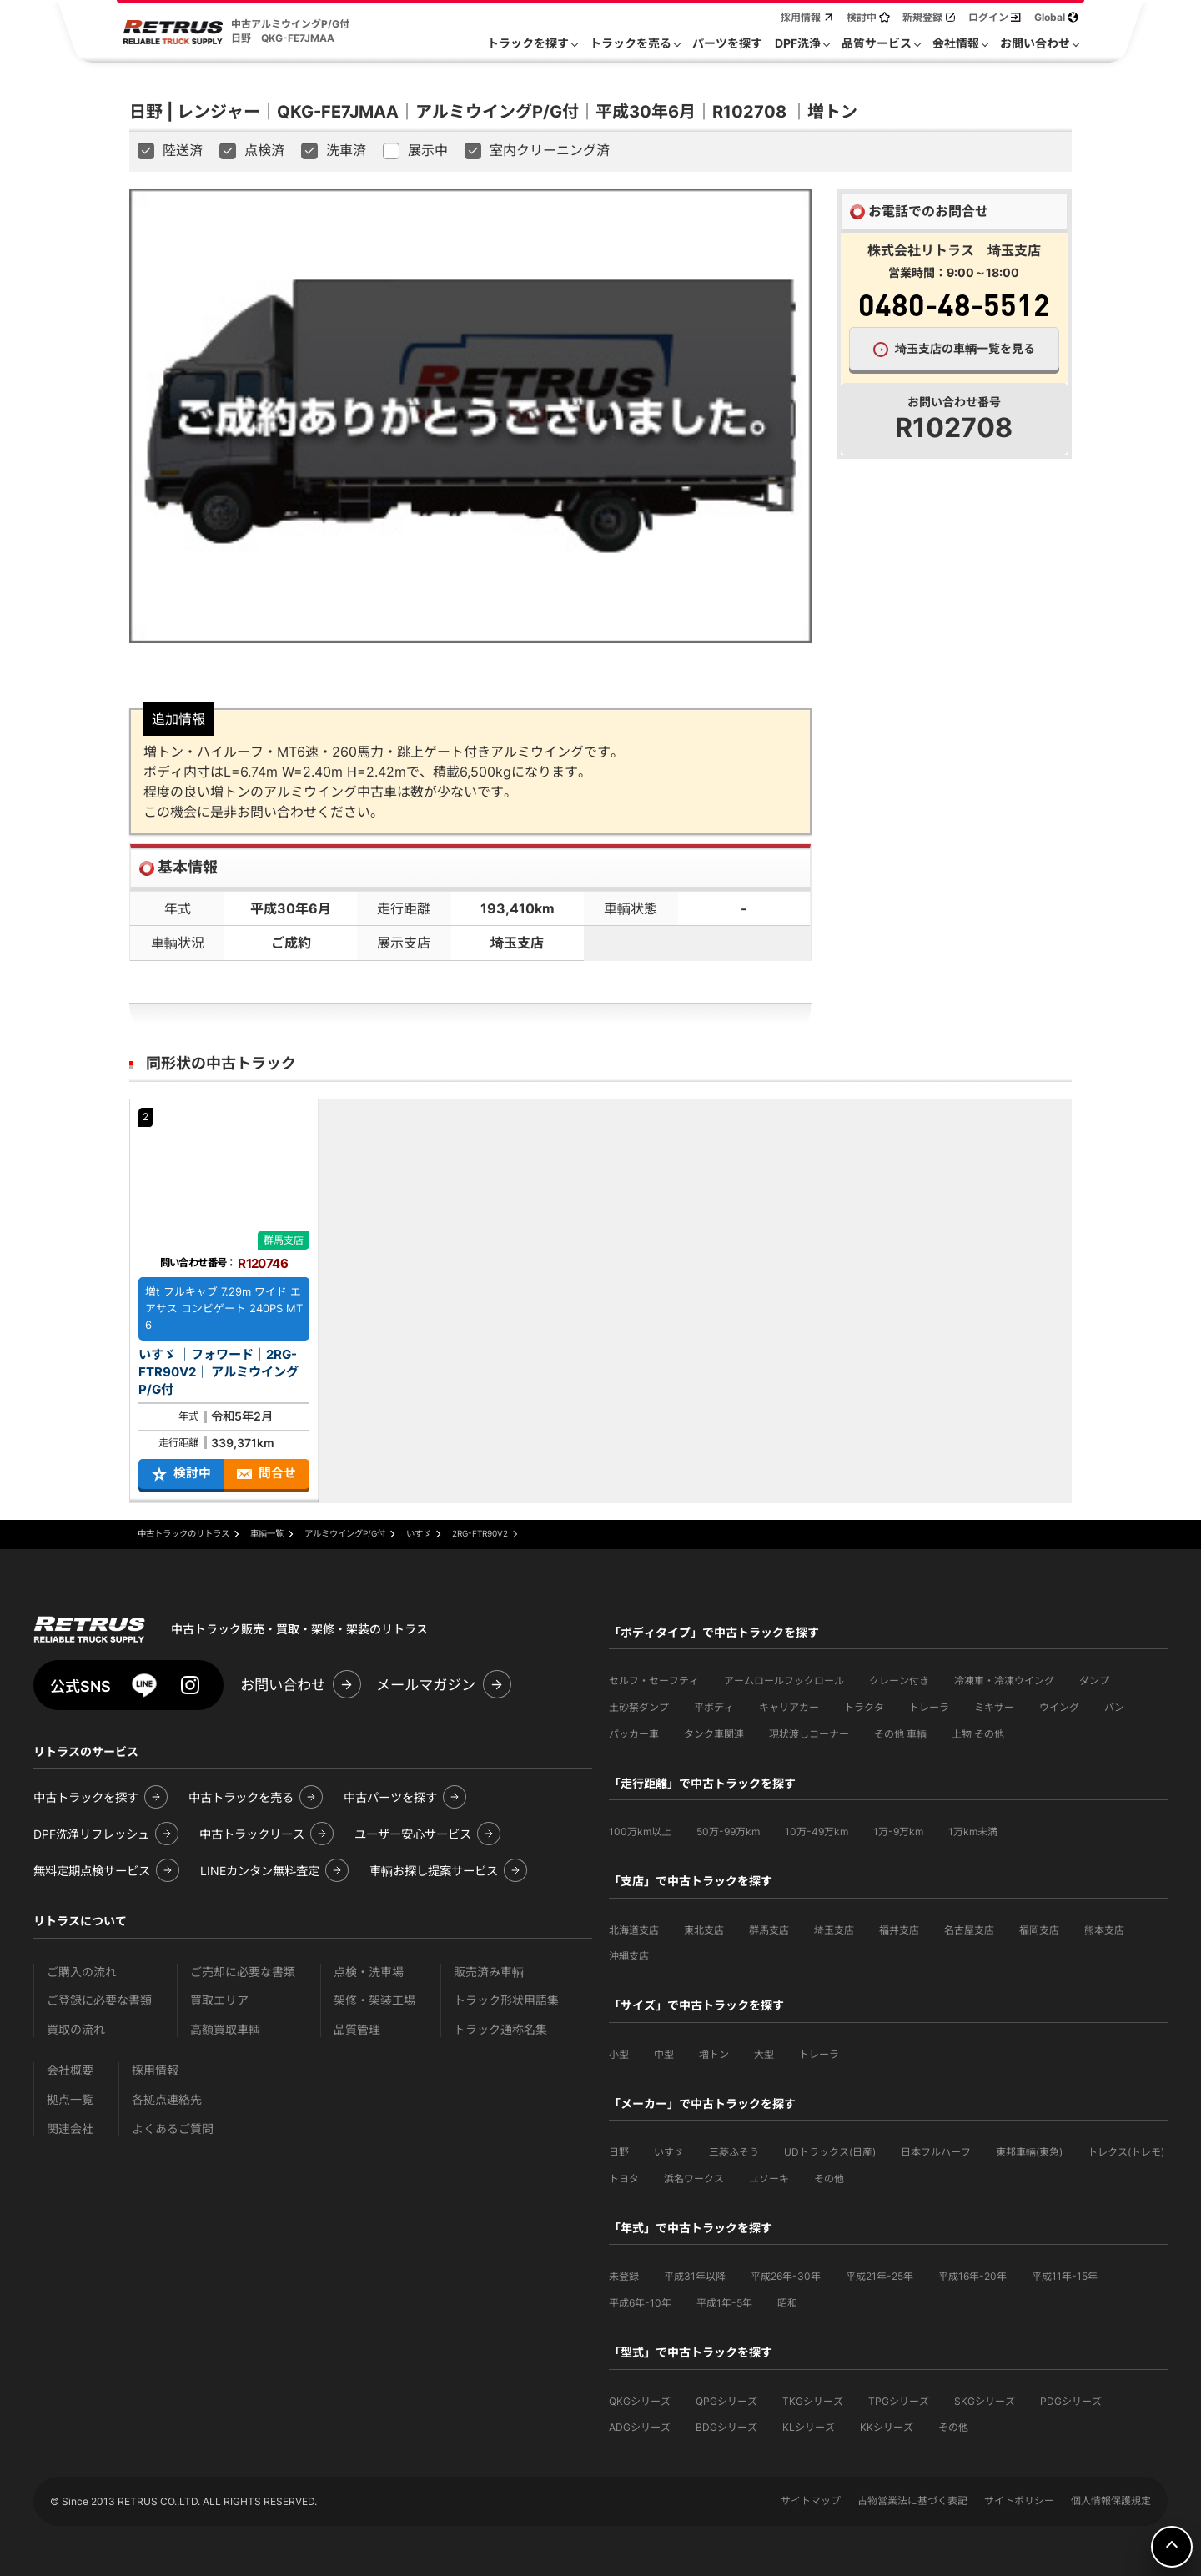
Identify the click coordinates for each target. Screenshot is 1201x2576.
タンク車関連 (714, 1734)
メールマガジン (425, 1684)
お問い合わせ (282, 1684)
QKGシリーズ (640, 2401)
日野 (619, 2152)
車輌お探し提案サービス (433, 1871)
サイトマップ (811, 2500)
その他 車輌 (900, 1734)
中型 (664, 2054)
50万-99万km (728, 1831)
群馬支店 (769, 1930)
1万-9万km (898, 1831)
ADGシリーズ (640, 2427)
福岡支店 (1039, 1930)
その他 (829, 2178)
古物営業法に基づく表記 (912, 2500)
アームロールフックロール (784, 1680)
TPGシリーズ (898, 2401)
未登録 (624, 2276)
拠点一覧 (70, 2099)
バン (1114, 1707)
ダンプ (1094, 1680)
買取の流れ (76, 2029)
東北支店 (704, 1930)
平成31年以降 (695, 2276)
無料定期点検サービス (91, 1871)
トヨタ (624, 2178)
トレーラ (929, 1707)
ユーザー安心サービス (412, 1834)
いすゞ (669, 2152)
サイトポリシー (1019, 2500)
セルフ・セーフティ (654, 1680)
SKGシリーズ (984, 2401)
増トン (714, 2054)
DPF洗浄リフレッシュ (91, 1834)
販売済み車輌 (489, 1972)
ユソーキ (769, 2178)
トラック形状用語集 (506, 2000)
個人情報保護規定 (1111, 2500)
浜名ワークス (694, 2178)
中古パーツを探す (390, 1797)
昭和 (787, 2303)
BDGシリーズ (726, 2427)
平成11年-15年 (1065, 2276)
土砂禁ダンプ (639, 1707)
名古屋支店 (969, 1930)
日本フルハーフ (936, 2152)
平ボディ (714, 1707)
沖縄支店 (629, 1956)
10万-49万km (816, 1831)
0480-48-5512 (954, 303)
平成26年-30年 (786, 2276)
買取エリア (219, 2000)
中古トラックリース (251, 1834)
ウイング (1059, 1707)
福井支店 (899, 1930)
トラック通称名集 (500, 2029)
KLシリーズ (808, 2427)
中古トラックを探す (85, 1797)
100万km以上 (640, 1831)
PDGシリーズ (1071, 2401)
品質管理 (357, 2029)
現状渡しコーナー (809, 1734)
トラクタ (864, 1707)
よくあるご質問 (173, 2128)
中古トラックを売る (241, 1797)
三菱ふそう (734, 2152)
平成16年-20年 (972, 2276)
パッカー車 (634, 1734)
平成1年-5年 (724, 2303)
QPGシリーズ (726, 2401)
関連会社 (70, 2128)
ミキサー (994, 1707)
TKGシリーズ (812, 2401)
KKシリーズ (886, 2427)
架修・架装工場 (374, 2000)
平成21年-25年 (879, 2276)
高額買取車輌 (225, 2029)
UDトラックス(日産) (830, 2152)
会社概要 (70, 2070)
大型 (764, 2054)
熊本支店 (1104, 1930)
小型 (619, 2054)
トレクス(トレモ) (1126, 2152)
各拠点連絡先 (167, 2099)
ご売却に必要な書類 (242, 1972)
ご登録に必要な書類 (99, 2000)
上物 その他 (978, 1734)
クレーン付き (899, 1680)
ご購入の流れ (82, 1972)
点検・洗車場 (369, 1972)
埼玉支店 (834, 1930)
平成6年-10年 (640, 2303)
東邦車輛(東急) (1029, 2152)
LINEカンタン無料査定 (259, 1871)
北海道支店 (634, 1930)
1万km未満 (972, 1831)
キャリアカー (789, 1707)
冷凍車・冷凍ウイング (1004, 1680)
